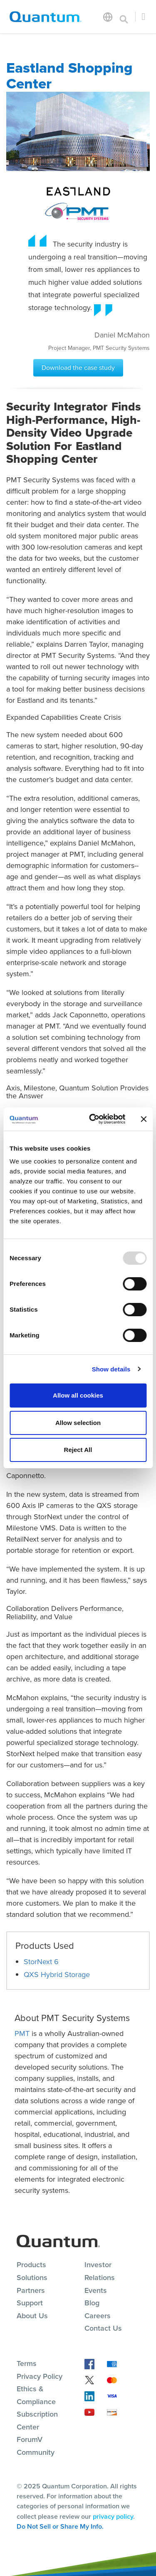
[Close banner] (143, 1119)
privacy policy (113, 2516)
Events (95, 2290)
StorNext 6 (41, 1961)
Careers (97, 2315)
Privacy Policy (39, 2376)
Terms (27, 2363)
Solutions (32, 2277)
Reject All (78, 1449)
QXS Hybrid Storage (57, 1974)
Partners (31, 2290)
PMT (22, 2033)
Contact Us (103, 2328)
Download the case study (78, 367)
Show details (111, 1369)
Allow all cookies (78, 1395)
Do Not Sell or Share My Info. (60, 2526)
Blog (91, 2302)
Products (31, 2264)
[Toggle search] (124, 17)
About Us (32, 2315)
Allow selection (78, 1422)
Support (30, 2302)
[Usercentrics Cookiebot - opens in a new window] (93, 1119)
